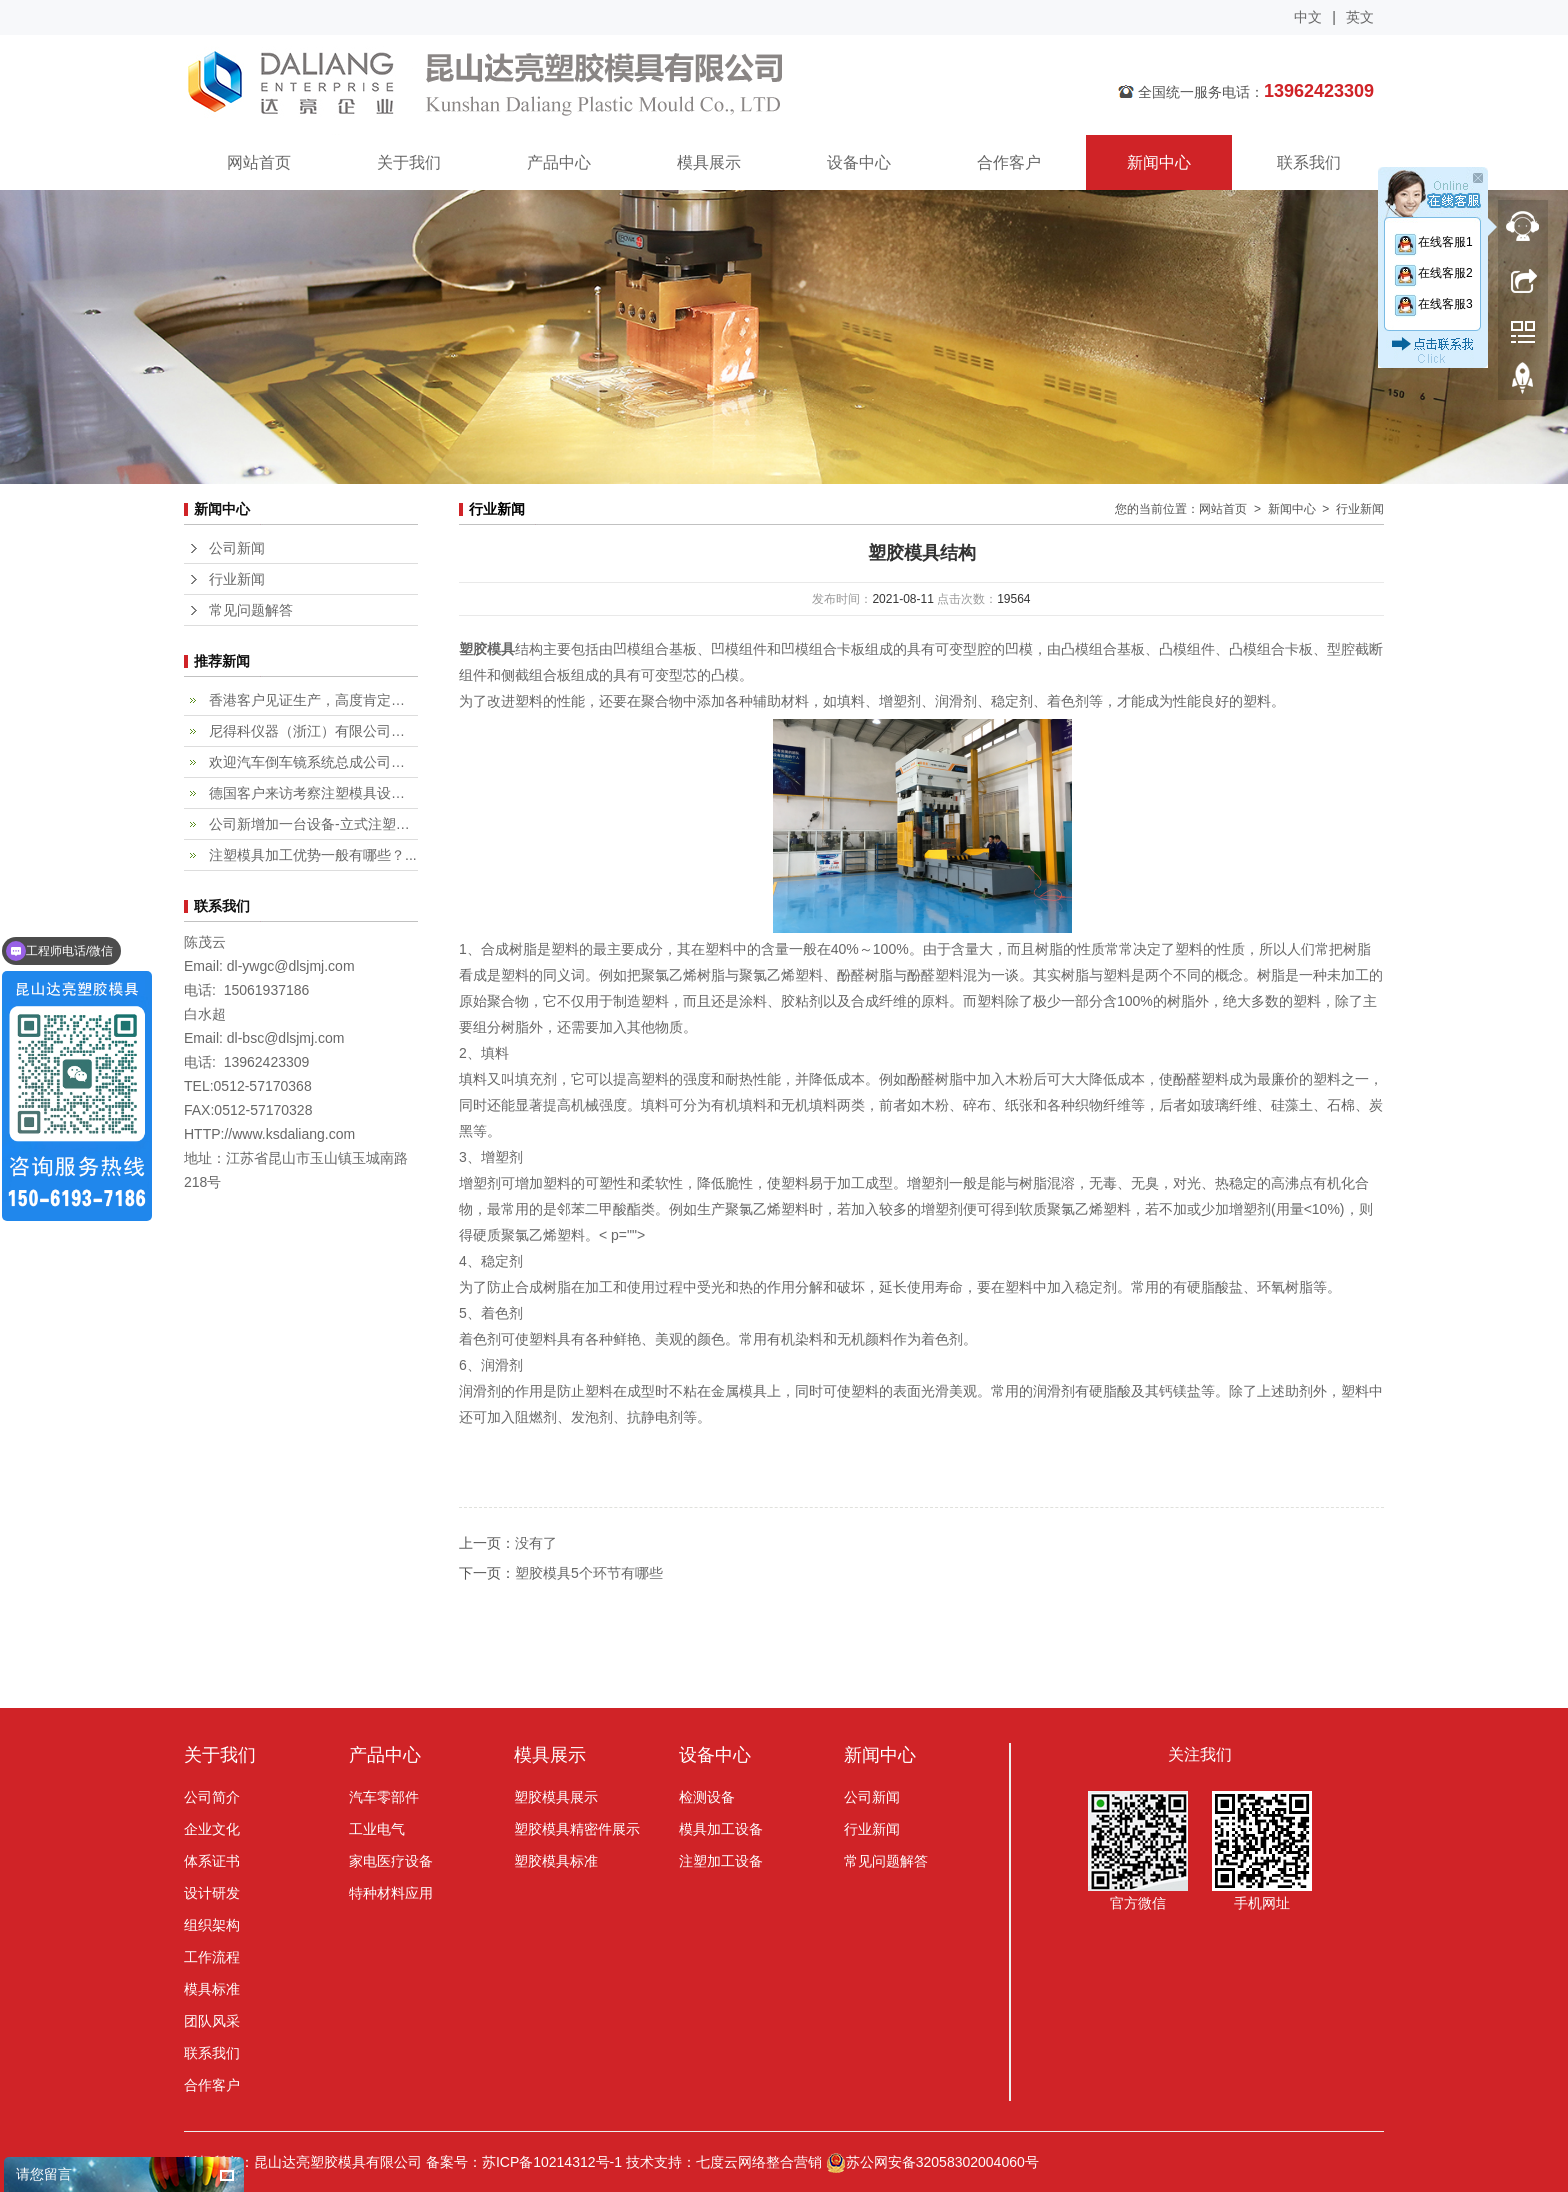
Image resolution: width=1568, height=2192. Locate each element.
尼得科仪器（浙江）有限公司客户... (313, 731)
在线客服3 (1433, 304)
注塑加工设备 (721, 1861)
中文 (1308, 17)
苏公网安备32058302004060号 (932, 2162)
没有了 (536, 1543)
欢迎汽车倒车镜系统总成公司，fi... (313, 762)
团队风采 (212, 2021)
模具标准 (212, 1989)
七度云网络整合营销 (759, 2162)
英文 (1360, 17)
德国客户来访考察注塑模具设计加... (313, 793)
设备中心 (859, 162)
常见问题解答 (251, 610)
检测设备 (707, 1797)
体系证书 (212, 1861)
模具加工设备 (721, 1829)
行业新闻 (237, 579)
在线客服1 (1433, 242)
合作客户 (1009, 162)
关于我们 (409, 162)
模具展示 (709, 162)
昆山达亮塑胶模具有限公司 (609, 85)
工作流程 (212, 1957)
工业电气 (377, 1829)
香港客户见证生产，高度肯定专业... (313, 700)
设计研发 (212, 1893)
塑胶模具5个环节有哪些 (589, 1573)
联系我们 (1309, 162)
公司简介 (212, 1797)
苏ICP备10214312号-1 (552, 2162)
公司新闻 (237, 548)
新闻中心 (1159, 162)
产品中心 (559, 162)
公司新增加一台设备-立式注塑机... (313, 824)
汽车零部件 (384, 1797)
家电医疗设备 (391, 1861)
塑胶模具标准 (556, 1861)
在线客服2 (1433, 273)
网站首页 (259, 162)
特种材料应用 (391, 1893)
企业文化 (212, 1829)
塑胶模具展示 (556, 1797)
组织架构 (212, 1925)
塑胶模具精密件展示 (577, 1829)
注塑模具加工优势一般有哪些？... (313, 855)
